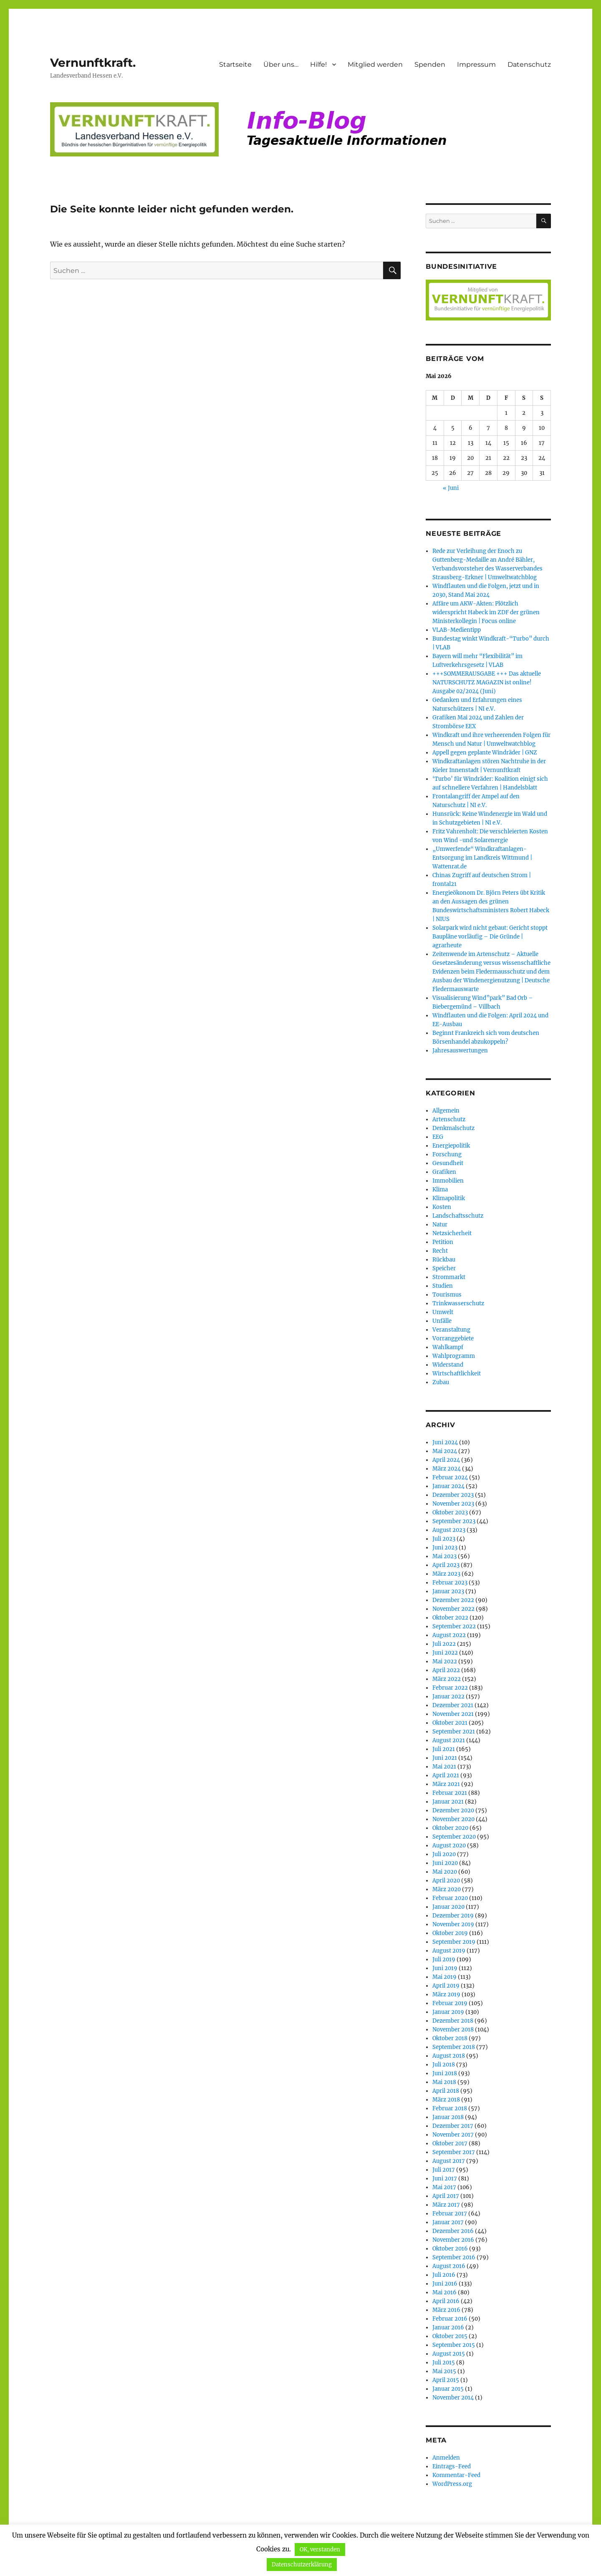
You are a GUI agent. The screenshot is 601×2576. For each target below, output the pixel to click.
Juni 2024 (445, 1442)
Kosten (441, 1207)
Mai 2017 (444, 2187)
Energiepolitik (451, 1145)
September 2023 (453, 1521)
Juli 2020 (444, 1854)
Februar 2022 (450, 1687)
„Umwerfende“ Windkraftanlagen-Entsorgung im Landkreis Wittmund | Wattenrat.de (482, 857)
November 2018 (453, 2029)
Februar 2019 (449, 2003)
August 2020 (449, 1845)
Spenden (429, 64)
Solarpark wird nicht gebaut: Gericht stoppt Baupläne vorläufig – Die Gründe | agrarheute (490, 936)
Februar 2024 (450, 1477)
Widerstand (447, 1364)
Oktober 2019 (450, 1933)
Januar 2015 (448, 2388)
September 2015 (453, 2345)
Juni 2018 (444, 2073)
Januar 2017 (448, 2222)
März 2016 (446, 2310)
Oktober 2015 (449, 2336)
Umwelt (442, 1312)
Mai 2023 (444, 1556)
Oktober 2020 (450, 1828)
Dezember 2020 (453, 1810)
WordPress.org (452, 2484)
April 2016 (446, 2301)
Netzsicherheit (452, 1233)
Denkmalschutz (453, 1128)
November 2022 (453, 1608)
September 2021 (453, 1731)
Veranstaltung (451, 1329)
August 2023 (448, 1530)
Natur (439, 1224)
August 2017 (448, 2161)
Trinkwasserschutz (458, 1303)
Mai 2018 (444, 2082)
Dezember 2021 (452, 1705)
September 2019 (453, 1941)
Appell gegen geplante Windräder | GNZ (484, 752)
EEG (437, 1136)
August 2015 (448, 2353)
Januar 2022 (448, 1696)
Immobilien (448, 1180)
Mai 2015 (444, 2371)
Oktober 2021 (449, 1722)
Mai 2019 (444, 1977)
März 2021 (446, 1784)
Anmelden (446, 2457)
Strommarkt (448, 1277)
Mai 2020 (444, 1871)
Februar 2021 (449, 1792)
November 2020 (453, 1819)
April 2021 (445, 1775)
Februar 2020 (450, 1898)
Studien (442, 1285)
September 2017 (453, 2152)
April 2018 (445, 2090)
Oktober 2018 (449, 2038)
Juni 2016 (444, 2283)
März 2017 (446, 2204)
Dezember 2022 (453, 1600)
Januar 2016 (448, 2327)
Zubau (440, 1382)
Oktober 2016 (450, 2248)
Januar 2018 (448, 2117)
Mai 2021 (444, 1766)
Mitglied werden (375, 64)
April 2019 (446, 1985)
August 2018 (448, 2055)
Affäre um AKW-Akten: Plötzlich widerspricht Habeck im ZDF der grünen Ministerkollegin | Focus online (486, 612)
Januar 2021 (448, 1801)
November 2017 (453, 2134)
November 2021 (453, 1714)
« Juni (451, 488)
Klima (440, 1189)
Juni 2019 (444, 1968)
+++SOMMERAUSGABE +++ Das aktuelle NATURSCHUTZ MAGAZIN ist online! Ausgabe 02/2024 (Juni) (486, 682)
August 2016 (448, 2266)
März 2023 (446, 1573)
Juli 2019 (443, 1959)
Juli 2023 (443, 1538)
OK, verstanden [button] (320, 2549)
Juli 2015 (443, 2362)
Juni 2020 (445, 1863)
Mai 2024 (444, 1451)
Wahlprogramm (453, 1356)
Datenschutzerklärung (302, 2564)
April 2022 (446, 1670)
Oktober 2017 (449, 2143)
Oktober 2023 (450, 1512)
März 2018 (446, 2099)
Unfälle (442, 1321)
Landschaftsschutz (457, 1215)
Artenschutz (448, 1119)
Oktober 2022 (450, 1617)
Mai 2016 (444, 2292)
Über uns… (280, 64)
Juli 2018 (443, 2064)
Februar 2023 (449, 1582)
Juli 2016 (443, 2274)
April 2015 (445, 2380)
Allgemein (446, 1110)
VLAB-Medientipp (456, 629)
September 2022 (454, 1626)
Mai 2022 (444, 1661)
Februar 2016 (449, 2318)
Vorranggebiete (453, 1338)
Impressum (476, 64)
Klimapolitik (448, 1198)
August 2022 (449, 1635)
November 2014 (453, 2397)
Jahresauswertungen (460, 1050)
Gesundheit (447, 1163)
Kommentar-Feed (456, 2475)
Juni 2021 (444, 1757)
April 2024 (446, 1459)
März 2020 (446, 1889)
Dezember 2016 (453, 2231)
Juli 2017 (443, 2169)
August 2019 (448, 1950)
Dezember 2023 (453, 1495)
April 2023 (446, 1565)
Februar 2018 (449, 2108)
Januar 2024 (448, 1486)
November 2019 (453, 1924)
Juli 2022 (444, 1644)
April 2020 (446, 1880)
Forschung (447, 1154)
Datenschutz (529, 64)
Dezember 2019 (453, 1915)
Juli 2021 (443, 1749)
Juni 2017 (444, 2178)
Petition (442, 1242)
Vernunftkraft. (93, 63)
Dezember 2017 (452, 2125)
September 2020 (454, 1836)
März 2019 (446, 1994)
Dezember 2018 (452, 2020)
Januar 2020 (448, 1906)
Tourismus (447, 1294)
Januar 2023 (448, 1591)
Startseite (235, 64)
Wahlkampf (447, 1347)
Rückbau (443, 1259)
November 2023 (453, 1503)
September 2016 (453, 2257)
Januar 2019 (448, 2012)
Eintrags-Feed (451, 2466)
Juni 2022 (445, 1652)
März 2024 (446, 1468)
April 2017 (445, 2196)
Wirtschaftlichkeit (456, 1373)
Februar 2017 (449, 2213)
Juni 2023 (444, 1547)
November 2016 (453, 2239)
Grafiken (444, 1172)
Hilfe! (318, 64)
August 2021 (448, 1740)
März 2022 (446, 1679)
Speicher (444, 1268)
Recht (440, 1250)
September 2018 (453, 2047)
